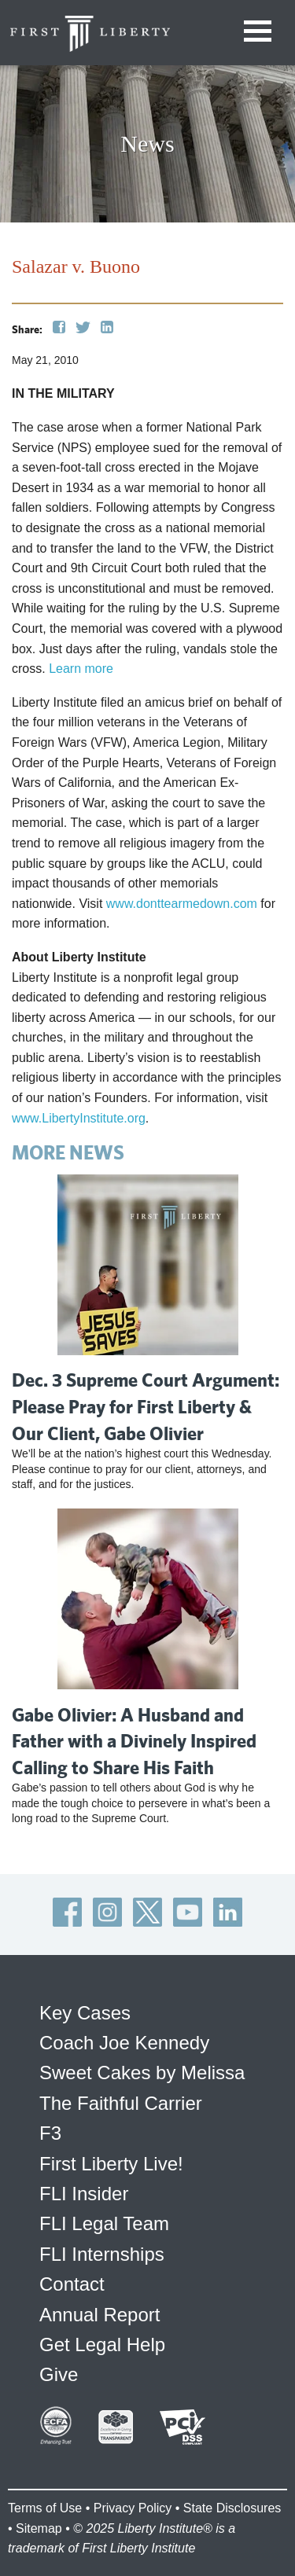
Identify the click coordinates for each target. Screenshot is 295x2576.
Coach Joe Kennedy (124, 2042)
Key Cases (85, 2012)
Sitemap (39, 2528)
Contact (72, 2284)
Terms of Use (45, 2508)
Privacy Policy (133, 2508)
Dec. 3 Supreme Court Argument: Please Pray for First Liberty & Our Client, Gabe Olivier (145, 1406)
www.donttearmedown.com (181, 903)
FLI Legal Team (104, 2223)
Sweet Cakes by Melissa (142, 2072)
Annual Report (99, 2314)
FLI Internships (101, 2254)
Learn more (81, 668)
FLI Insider (83, 2193)
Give (58, 2374)
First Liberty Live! (111, 2163)
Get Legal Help (102, 2344)
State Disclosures (232, 2508)
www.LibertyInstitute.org (79, 1118)
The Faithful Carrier (120, 2103)
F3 (50, 2133)
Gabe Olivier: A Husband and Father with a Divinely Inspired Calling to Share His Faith (134, 1740)
